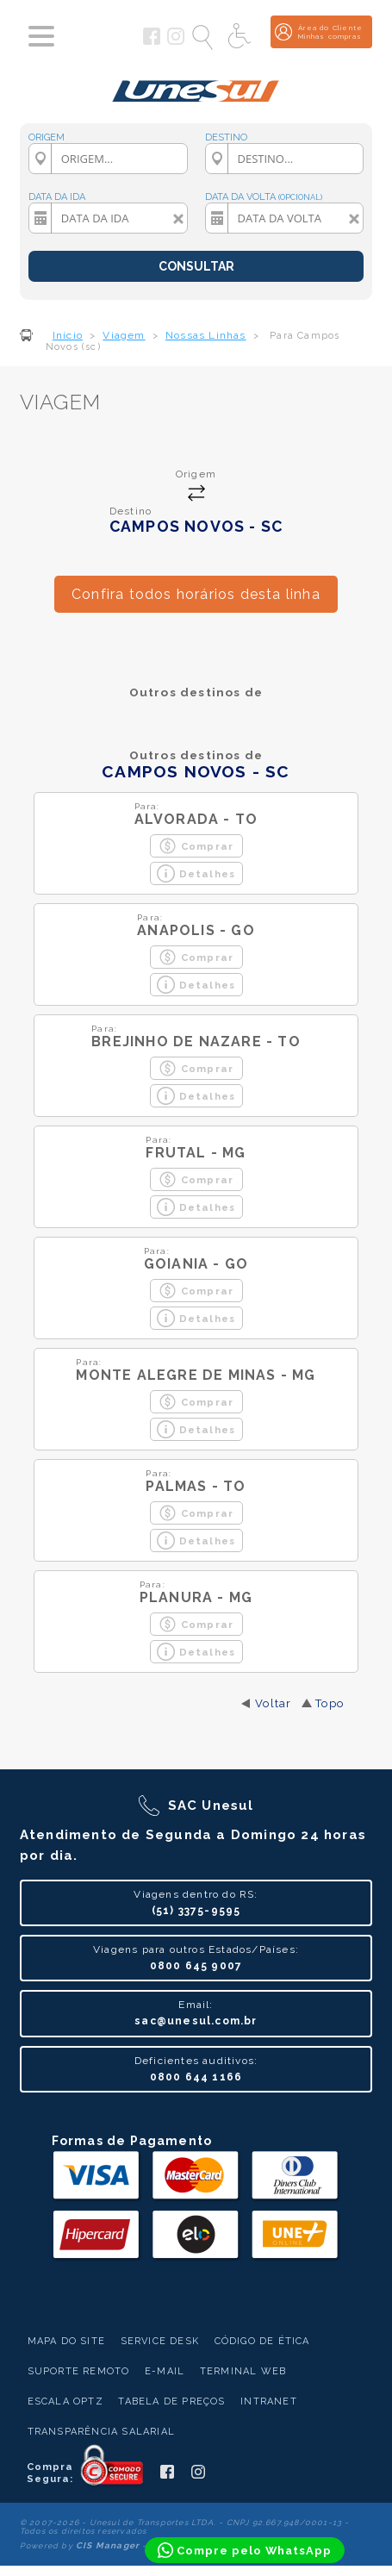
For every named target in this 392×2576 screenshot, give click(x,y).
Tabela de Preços (171, 2401)
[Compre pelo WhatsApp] (245, 2550)
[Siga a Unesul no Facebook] (151, 41)
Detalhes (196, 873)
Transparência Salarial (101, 2431)
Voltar (273, 1703)
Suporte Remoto (79, 2371)
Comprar (196, 846)
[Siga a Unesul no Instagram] (175, 41)
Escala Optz (65, 2401)
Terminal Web (243, 2371)
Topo (329, 1703)
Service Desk (160, 2341)
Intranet (268, 2401)
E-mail (164, 2371)
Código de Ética (262, 2341)
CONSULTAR (196, 266)
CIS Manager (108, 2545)
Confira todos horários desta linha (196, 594)
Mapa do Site (66, 2341)
